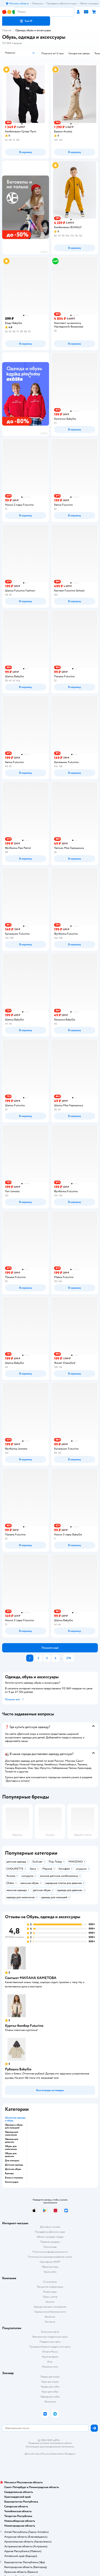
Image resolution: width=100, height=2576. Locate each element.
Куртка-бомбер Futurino (24, 2025)
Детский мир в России (37, 2453)
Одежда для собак (50, 2396)
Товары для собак (50, 2386)
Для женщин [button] (12, 2160)
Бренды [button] (9, 2173)
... (61, 1658)
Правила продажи (50, 2241)
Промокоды (50, 2246)
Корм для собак (50, 2391)
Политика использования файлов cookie (50, 2256)
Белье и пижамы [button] (14, 2177)
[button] (26, 21)
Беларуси (70, 2453)
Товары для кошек (50, 2376)
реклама (44, 252)
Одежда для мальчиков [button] (11, 2133)
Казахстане (56, 2453)
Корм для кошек (50, 2381)
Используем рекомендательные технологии (50, 2446)
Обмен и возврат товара (50, 2236)
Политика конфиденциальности (50, 2251)
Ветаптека (50, 2401)
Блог (50, 2361)
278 (68, 1658)
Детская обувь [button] (13, 2169)
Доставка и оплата (50, 2226)
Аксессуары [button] (11, 2182)
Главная (6, 30)
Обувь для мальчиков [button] (11, 2148)
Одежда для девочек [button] (11, 2140)
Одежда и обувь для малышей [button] (14, 2126)
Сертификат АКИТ (50, 2261)
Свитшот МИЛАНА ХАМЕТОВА (30, 1978)
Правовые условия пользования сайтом (50, 2443)
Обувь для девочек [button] (11, 2155)
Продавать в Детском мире (50, 2231)
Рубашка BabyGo (18, 2069)
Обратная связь (50, 2266)
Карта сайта (50, 2271)
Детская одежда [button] (14, 2164)
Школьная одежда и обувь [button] (15, 2119)
